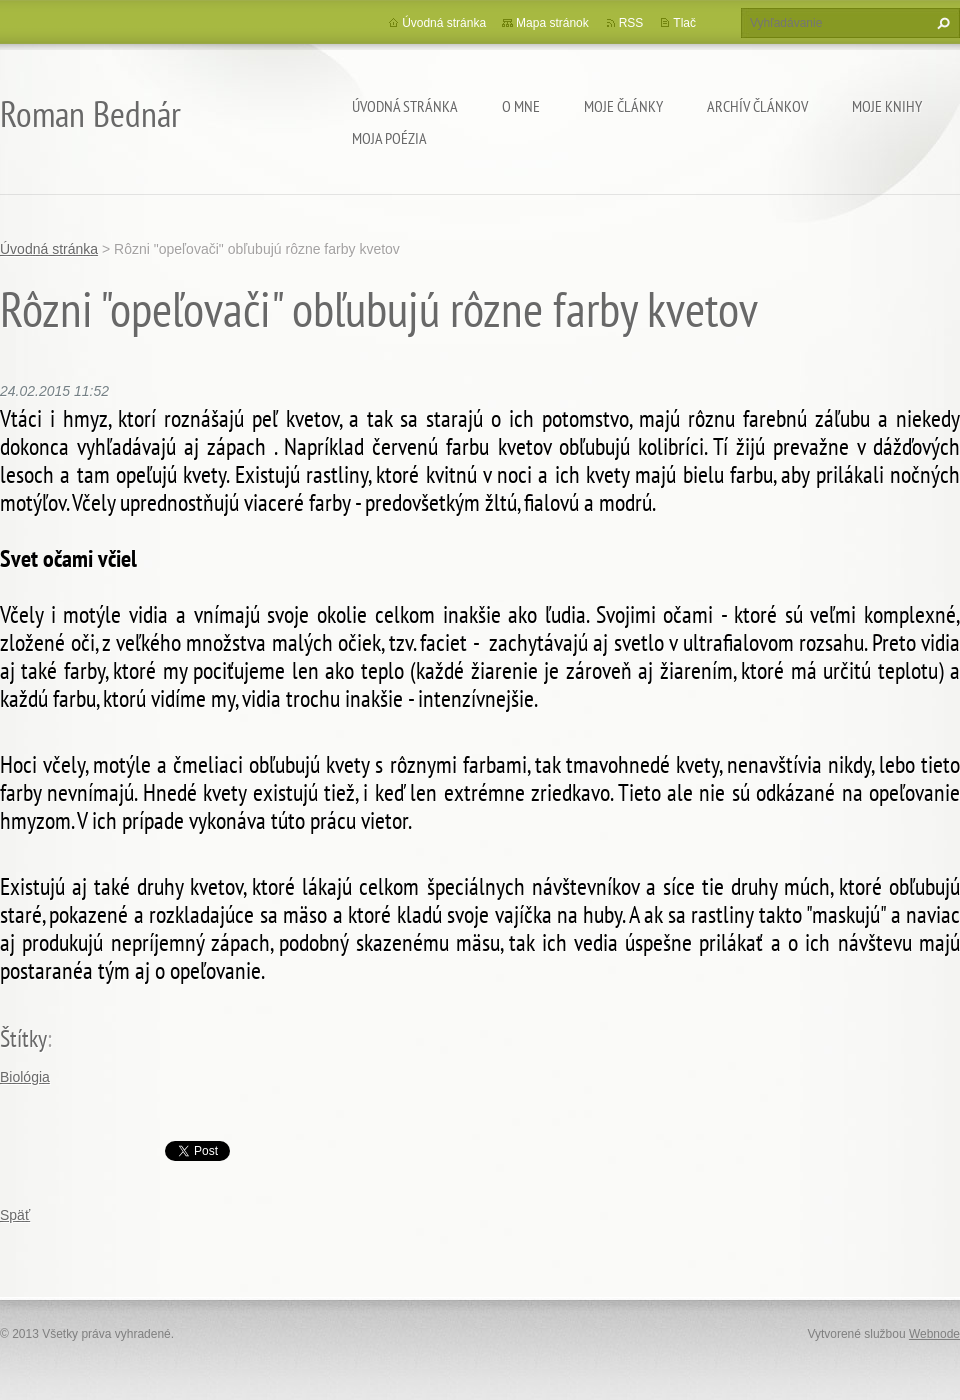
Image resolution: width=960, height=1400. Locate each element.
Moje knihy (887, 106)
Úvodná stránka (405, 106)
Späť (15, 1215)
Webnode (934, 1334)
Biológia (25, 1077)
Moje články (623, 106)
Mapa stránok (552, 23)
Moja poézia (389, 138)
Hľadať (941, 23)
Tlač (684, 23)
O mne (521, 106)
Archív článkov (757, 106)
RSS (631, 23)
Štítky (23, 1038)
